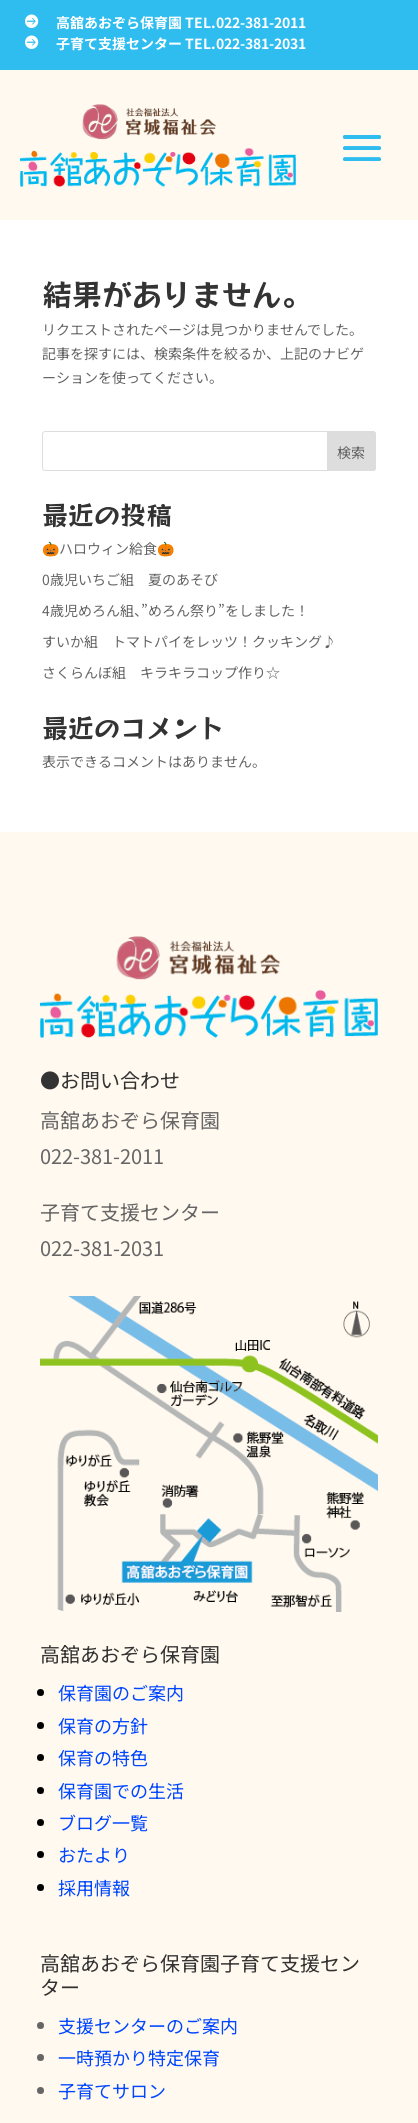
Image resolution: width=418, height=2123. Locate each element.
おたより (94, 1854)
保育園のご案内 (121, 1692)
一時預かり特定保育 (139, 2057)
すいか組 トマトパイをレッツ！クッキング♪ (189, 641)
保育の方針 (103, 1725)
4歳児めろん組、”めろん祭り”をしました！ (175, 610)
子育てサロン (112, 2090)
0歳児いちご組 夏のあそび (130, 579)
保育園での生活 (121, 1790)
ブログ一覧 (103, 1822)
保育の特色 (103, 1757)
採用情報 (94, 1887)
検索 (351, 452)
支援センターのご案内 (148, 2025)
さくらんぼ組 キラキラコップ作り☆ (161, 672)
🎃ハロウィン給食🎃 (108, 548)
